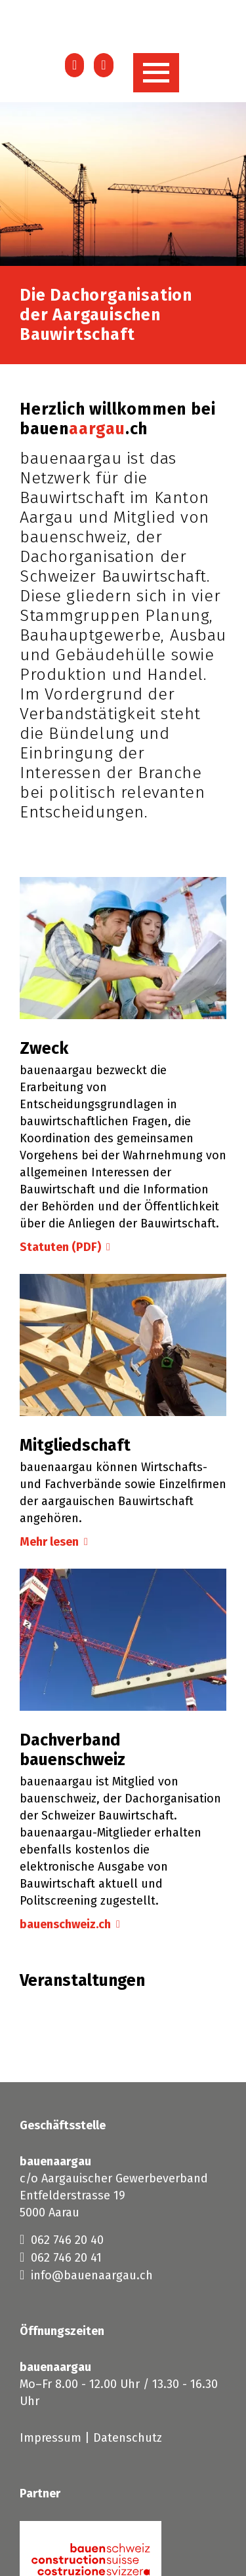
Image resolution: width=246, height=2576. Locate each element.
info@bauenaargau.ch (86, 2274)
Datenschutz (127, 2438)
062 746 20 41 (61, 2257)
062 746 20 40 (62, 2239)
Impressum (50, 2438)
